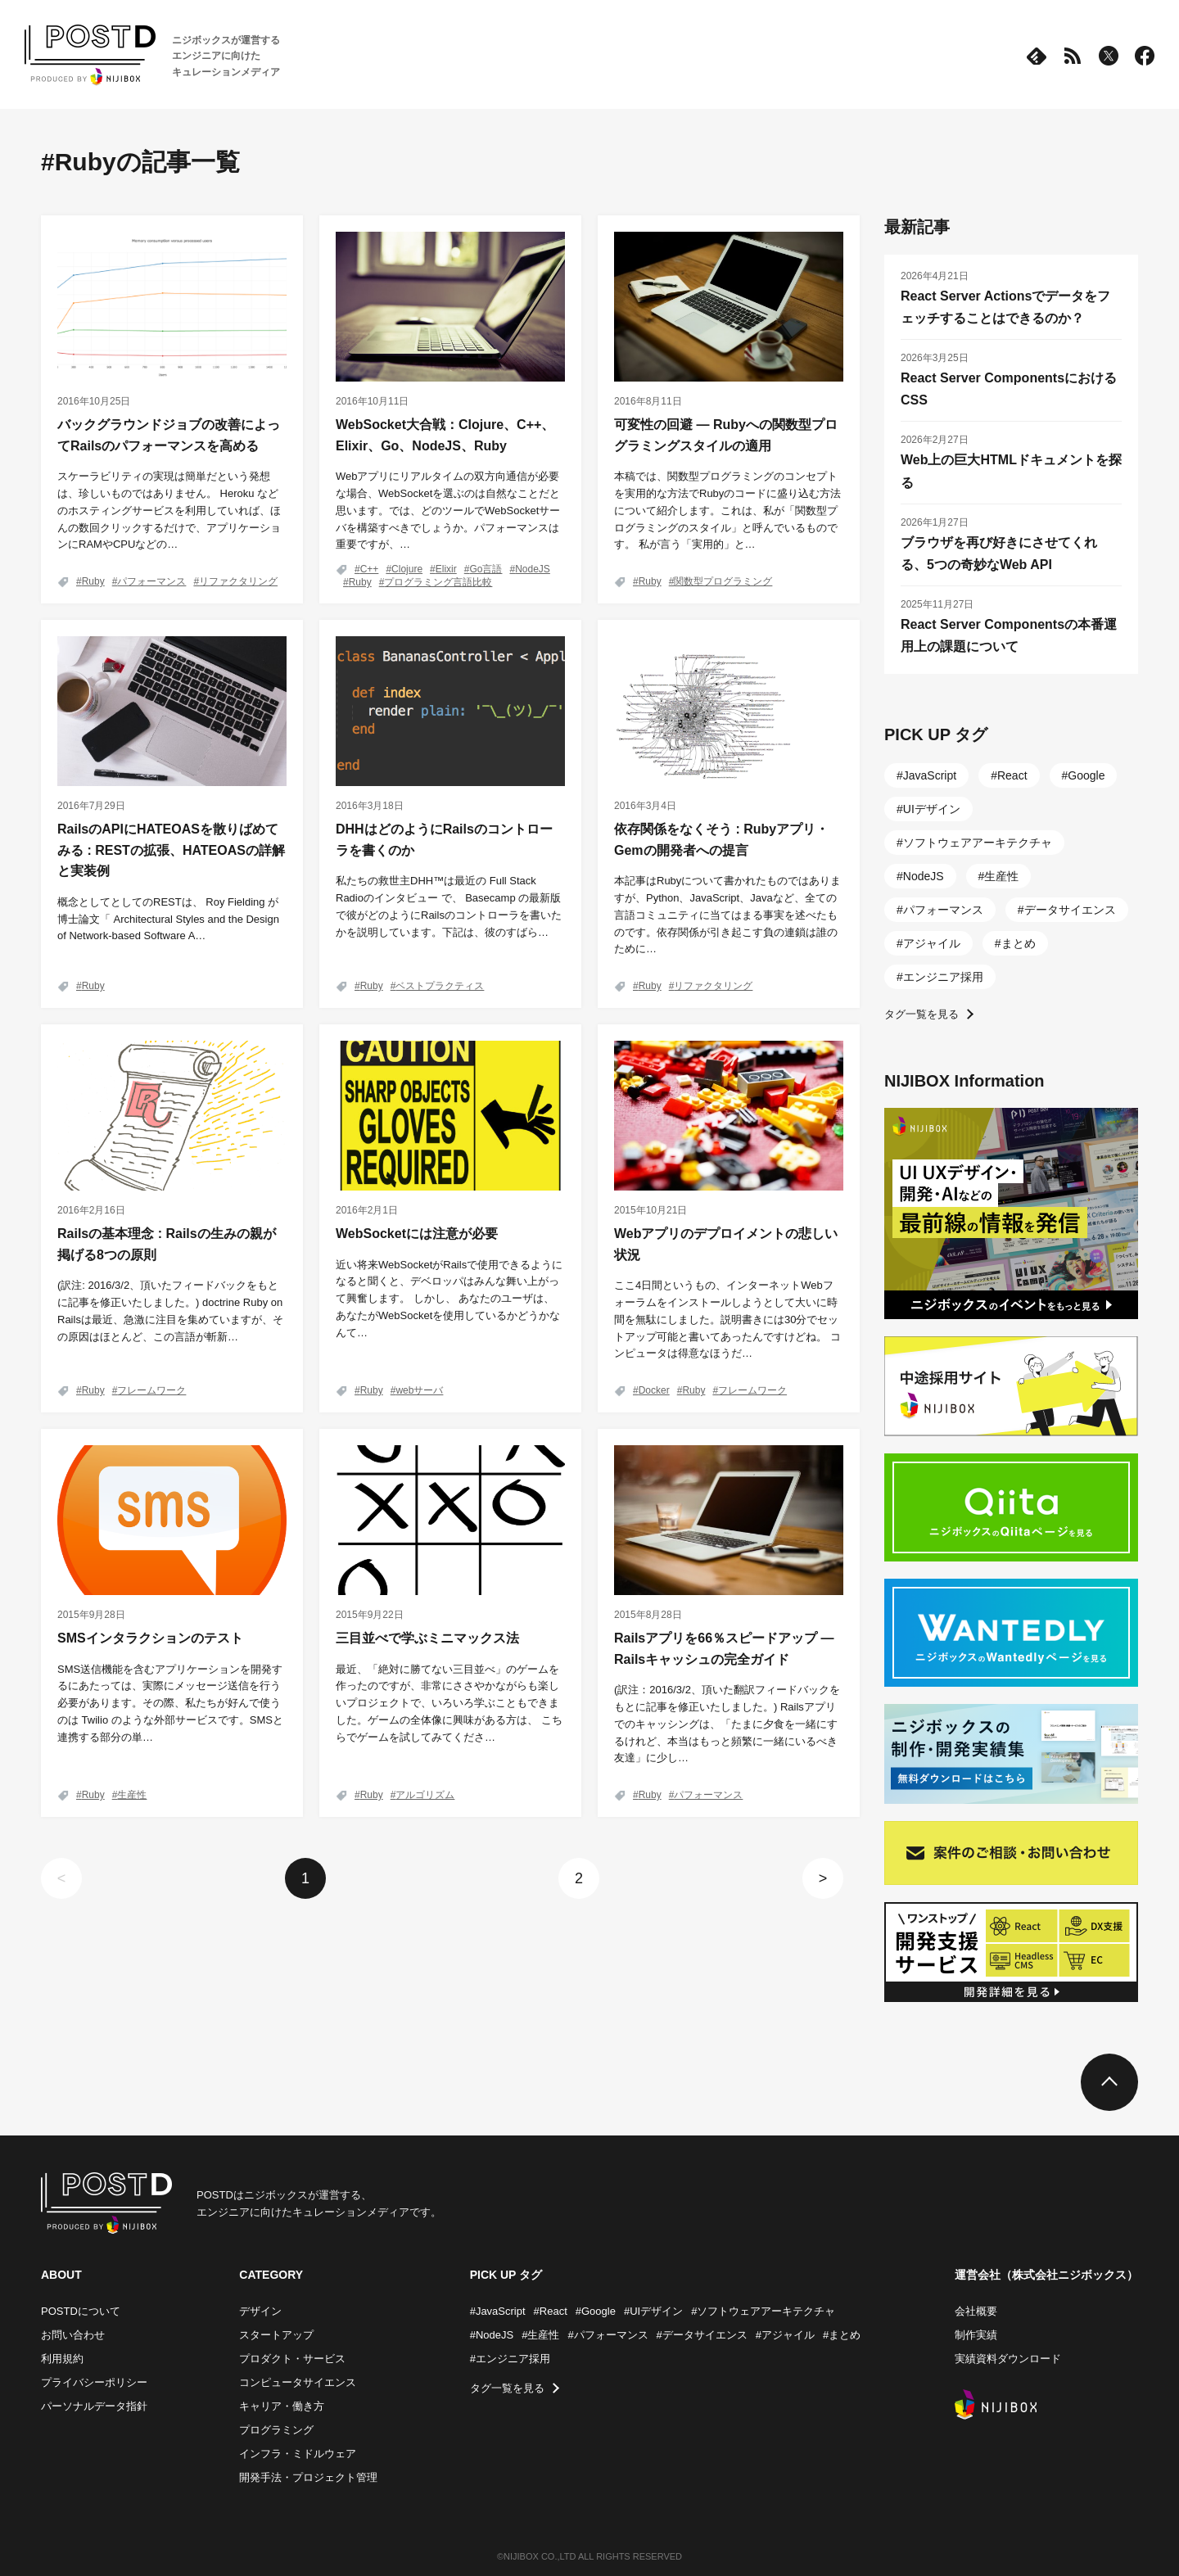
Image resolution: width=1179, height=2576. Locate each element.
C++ (369, 569)
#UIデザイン (653, 2311)
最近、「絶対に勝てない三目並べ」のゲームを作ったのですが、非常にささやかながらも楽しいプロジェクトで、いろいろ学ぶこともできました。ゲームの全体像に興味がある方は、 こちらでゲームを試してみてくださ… (449, 1703)
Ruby (93, 581)
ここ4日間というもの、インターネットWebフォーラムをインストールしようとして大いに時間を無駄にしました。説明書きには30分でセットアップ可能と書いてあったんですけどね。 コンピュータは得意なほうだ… (727, 1319)
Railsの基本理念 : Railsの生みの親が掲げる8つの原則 (166, 1244)
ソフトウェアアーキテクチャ (977, 842)
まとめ (1018, 943)
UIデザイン (931, 809)
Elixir (446, 569)
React (1012, 775)
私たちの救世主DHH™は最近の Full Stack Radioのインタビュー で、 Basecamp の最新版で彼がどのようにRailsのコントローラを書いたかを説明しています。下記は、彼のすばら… (449, 906)
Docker (654, 1390)
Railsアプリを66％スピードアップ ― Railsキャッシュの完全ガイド (723, 1648)
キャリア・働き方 (281, 2406)
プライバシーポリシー (94, 2382)
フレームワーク (151, 1390)
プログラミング (276, 2430)
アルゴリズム (424, 1795)
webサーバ (419, 1390)
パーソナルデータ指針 (94, 2406)
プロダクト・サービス (292, 2358)
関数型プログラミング (723, 581)
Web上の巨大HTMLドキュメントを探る (1011, 471)
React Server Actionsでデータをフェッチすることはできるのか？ (1005, 307)
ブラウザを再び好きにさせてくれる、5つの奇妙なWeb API (999, 554)
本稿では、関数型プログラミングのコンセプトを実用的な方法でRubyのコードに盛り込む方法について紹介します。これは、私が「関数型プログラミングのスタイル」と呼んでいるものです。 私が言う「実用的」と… (727, 510)
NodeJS (532, 569)
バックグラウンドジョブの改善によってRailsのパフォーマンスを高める (168, 435)
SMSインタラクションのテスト (150, 1638)
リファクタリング (238, 581)
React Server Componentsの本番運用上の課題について (1009, 635)
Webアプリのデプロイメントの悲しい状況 (726, 1244)
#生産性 (540, 2335)
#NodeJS (491, 2335)
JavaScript (929, 775)
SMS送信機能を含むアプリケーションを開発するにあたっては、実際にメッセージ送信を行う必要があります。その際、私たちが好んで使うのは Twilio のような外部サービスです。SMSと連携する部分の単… (170, 1703)
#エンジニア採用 (510, 2358)
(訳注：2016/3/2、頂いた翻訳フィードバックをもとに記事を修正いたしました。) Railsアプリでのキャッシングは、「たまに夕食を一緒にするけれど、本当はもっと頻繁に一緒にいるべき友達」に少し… (727, 1723)
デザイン (260, 2311)
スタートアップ (276, 2335)
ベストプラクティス (439, 986)
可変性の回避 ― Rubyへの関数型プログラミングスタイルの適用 (726, 435)
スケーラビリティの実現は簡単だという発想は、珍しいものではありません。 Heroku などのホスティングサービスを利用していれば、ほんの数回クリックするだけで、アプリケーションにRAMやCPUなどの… (169, 510)
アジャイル (931, 943)
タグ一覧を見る (921, 1014)
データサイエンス (1070, 909)
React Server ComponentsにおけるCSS (1009, 389)
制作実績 (976, 2335)
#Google (596, 2311)
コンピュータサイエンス (297, 2382)
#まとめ (842, 2335)
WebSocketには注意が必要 (417, 1234)
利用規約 (62, 2358)
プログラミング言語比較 (438, 582)
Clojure (406, 569)
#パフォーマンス (607, 2335)
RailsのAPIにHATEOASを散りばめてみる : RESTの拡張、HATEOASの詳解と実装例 (171, 850)
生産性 (132, 1795)
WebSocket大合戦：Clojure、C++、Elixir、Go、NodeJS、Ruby (445, 435)
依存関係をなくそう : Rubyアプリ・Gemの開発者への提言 (721, 839)
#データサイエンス (702, 2335)
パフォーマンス (151, 581)
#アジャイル (785, 2335)
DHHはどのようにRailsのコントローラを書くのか (444, 839)
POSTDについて (80, 2311)
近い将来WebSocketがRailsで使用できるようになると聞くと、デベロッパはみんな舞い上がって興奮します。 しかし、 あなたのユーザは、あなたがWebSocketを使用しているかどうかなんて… (449, 1299)
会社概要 (976, 2311)
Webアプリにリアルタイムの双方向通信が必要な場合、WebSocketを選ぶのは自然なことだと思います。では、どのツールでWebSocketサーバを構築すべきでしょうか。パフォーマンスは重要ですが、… (448, 510)
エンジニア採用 (943, 976)
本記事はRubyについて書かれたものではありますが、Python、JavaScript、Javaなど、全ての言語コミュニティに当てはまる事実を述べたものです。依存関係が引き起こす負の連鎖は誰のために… (727, 914)
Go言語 (485, 569)
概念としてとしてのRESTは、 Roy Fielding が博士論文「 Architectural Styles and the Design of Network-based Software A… (168, 919)
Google (1086, 775)
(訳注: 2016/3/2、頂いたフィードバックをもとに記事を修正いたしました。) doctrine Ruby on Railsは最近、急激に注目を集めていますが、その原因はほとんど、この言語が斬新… (170, 1310)
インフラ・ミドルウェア (297, 2453)
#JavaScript (498, 2311)
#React (550, 2311)
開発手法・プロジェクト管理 (308, 2477)
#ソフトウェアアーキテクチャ (763, 2311)
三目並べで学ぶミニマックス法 (427, 1638)
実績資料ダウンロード (1008, 2358)
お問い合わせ (73, 2335)
